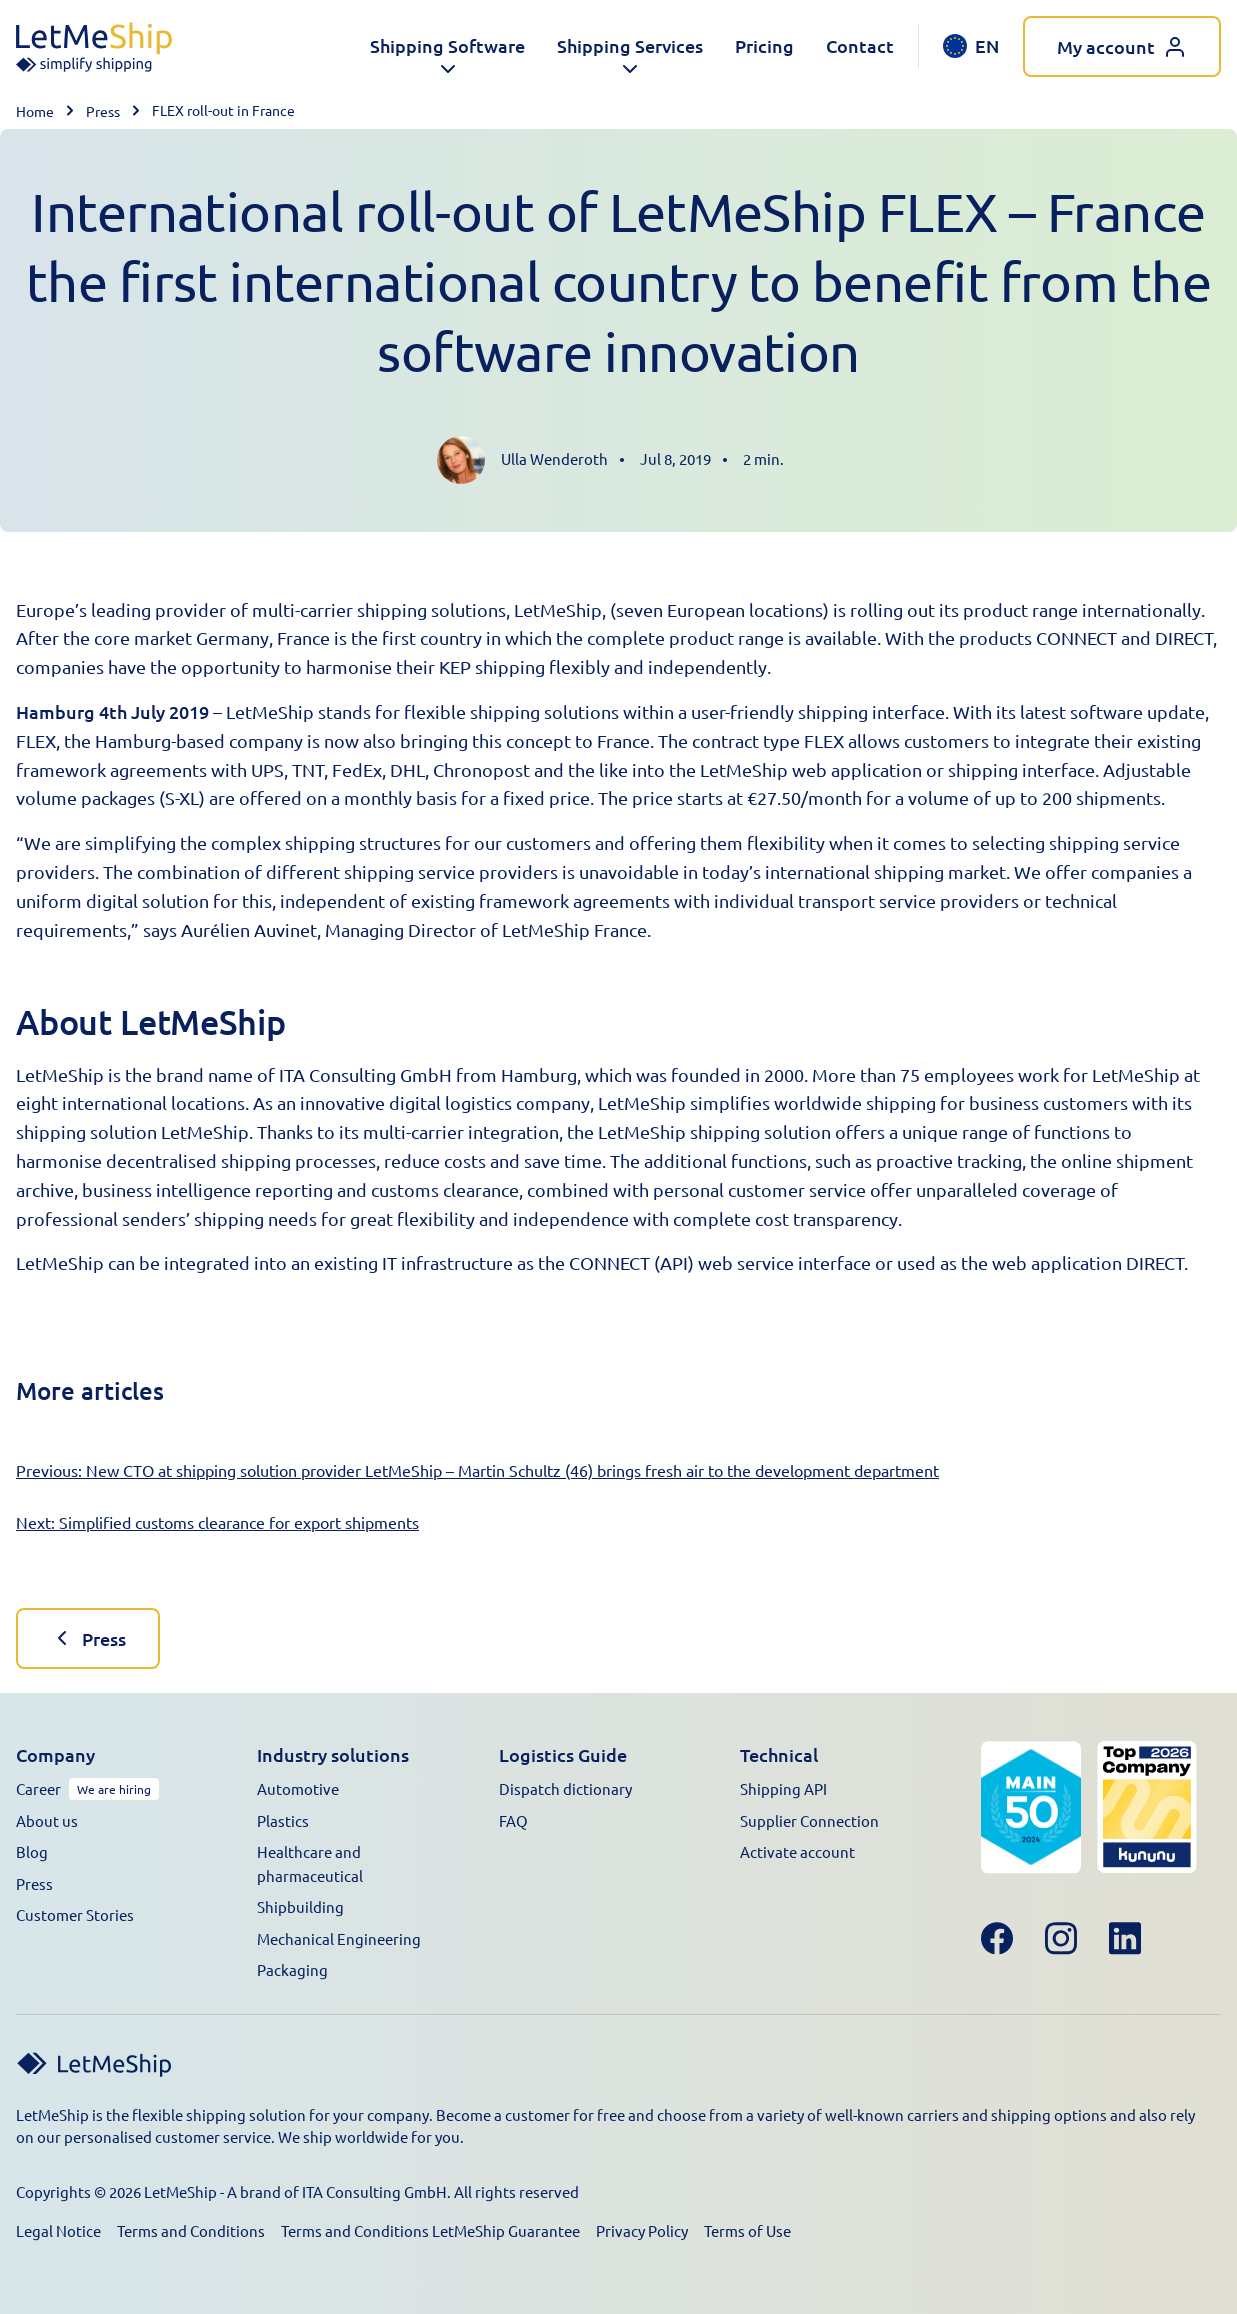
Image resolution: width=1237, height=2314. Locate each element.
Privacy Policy (642, 2230)
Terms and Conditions (191, 2230)
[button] (447, 46)
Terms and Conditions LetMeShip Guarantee (430, 2230)
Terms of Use (747, 2230)
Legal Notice (58, 2230)
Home (35, 111)
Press (103, 111)
